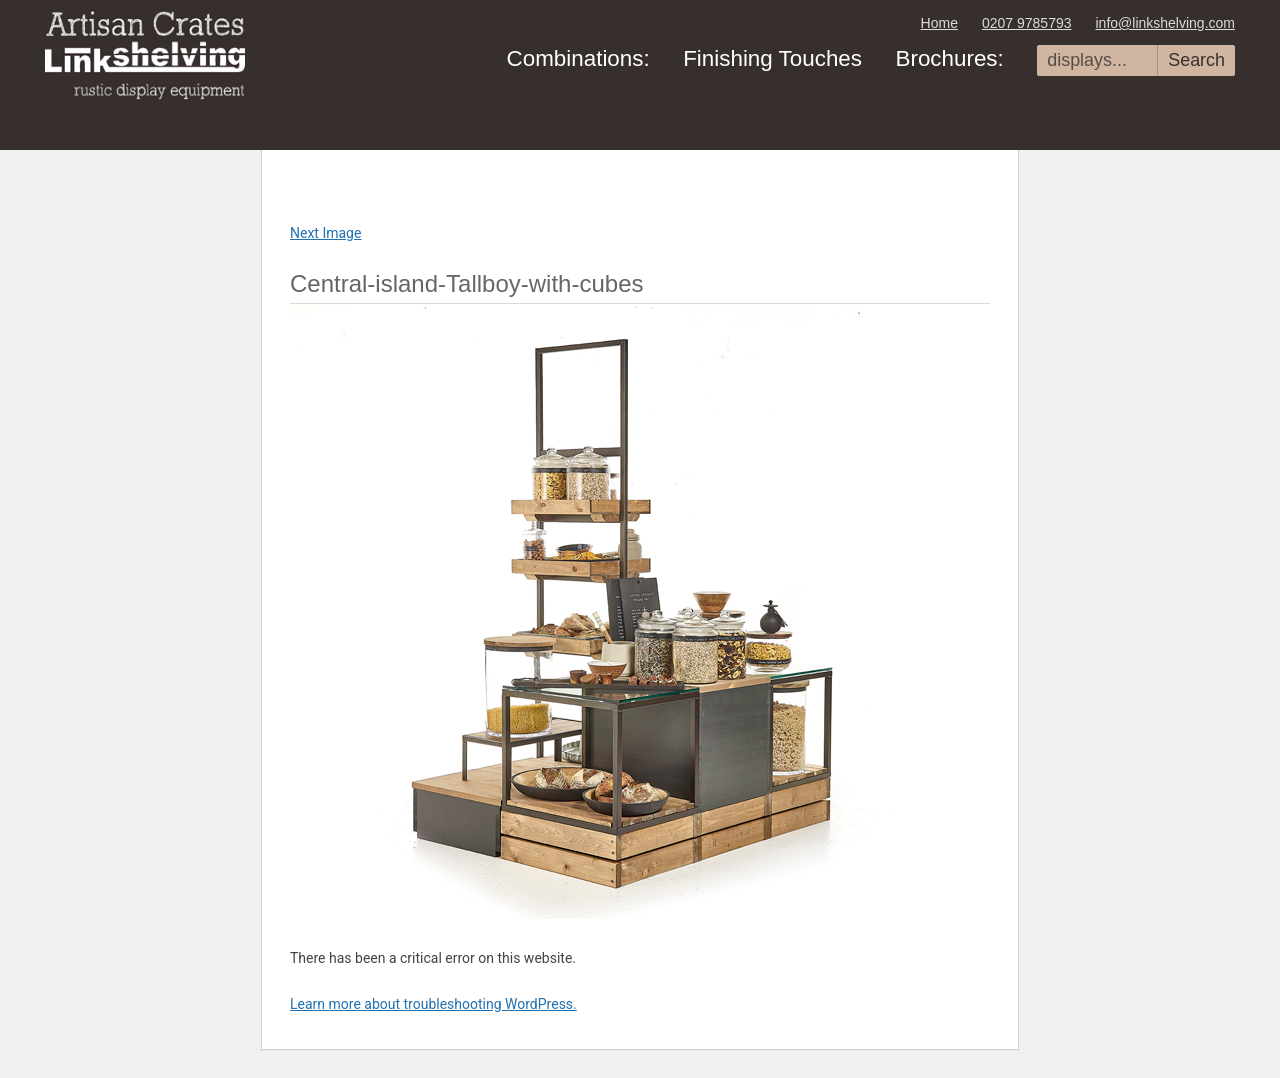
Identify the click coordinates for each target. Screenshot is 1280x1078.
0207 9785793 (1027, 23)
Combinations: (578, 58)
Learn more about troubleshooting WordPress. (433, 1004)
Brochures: (949, 58)
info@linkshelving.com (1166, 23)
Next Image (325, 233)
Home (939, 23)
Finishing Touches (772, 58)
